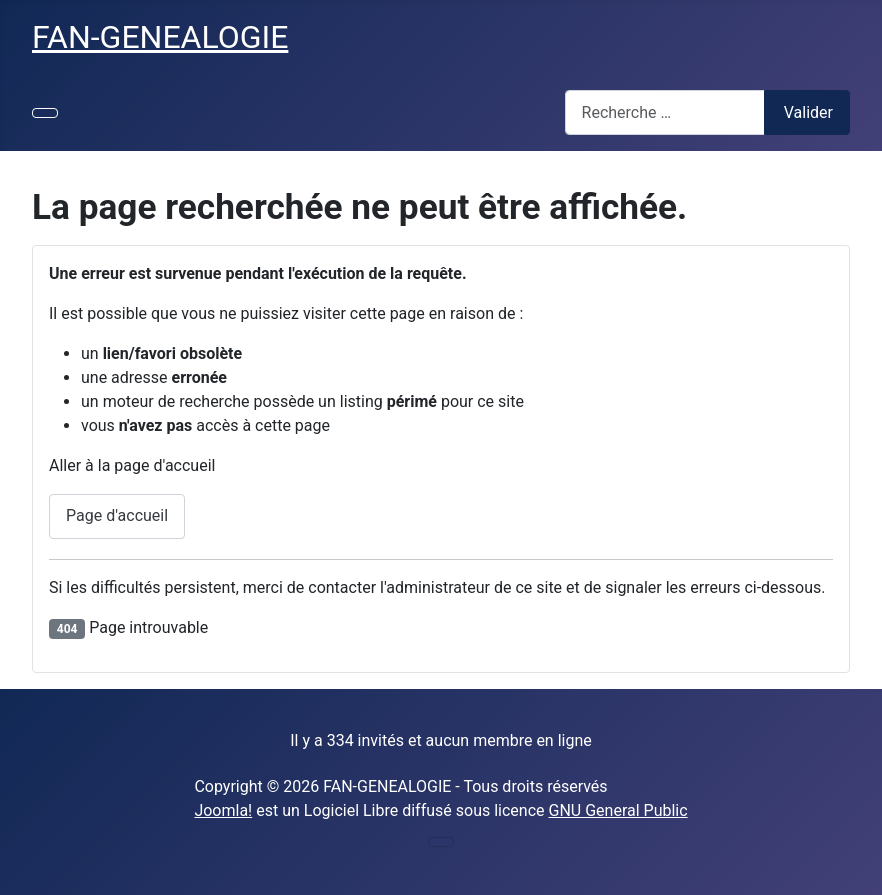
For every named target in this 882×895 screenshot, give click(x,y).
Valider (808, 112)
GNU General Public (618, 810)
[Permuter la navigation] (45, 113)
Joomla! (223, 810)
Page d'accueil (117, 515)
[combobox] (665, 112)
